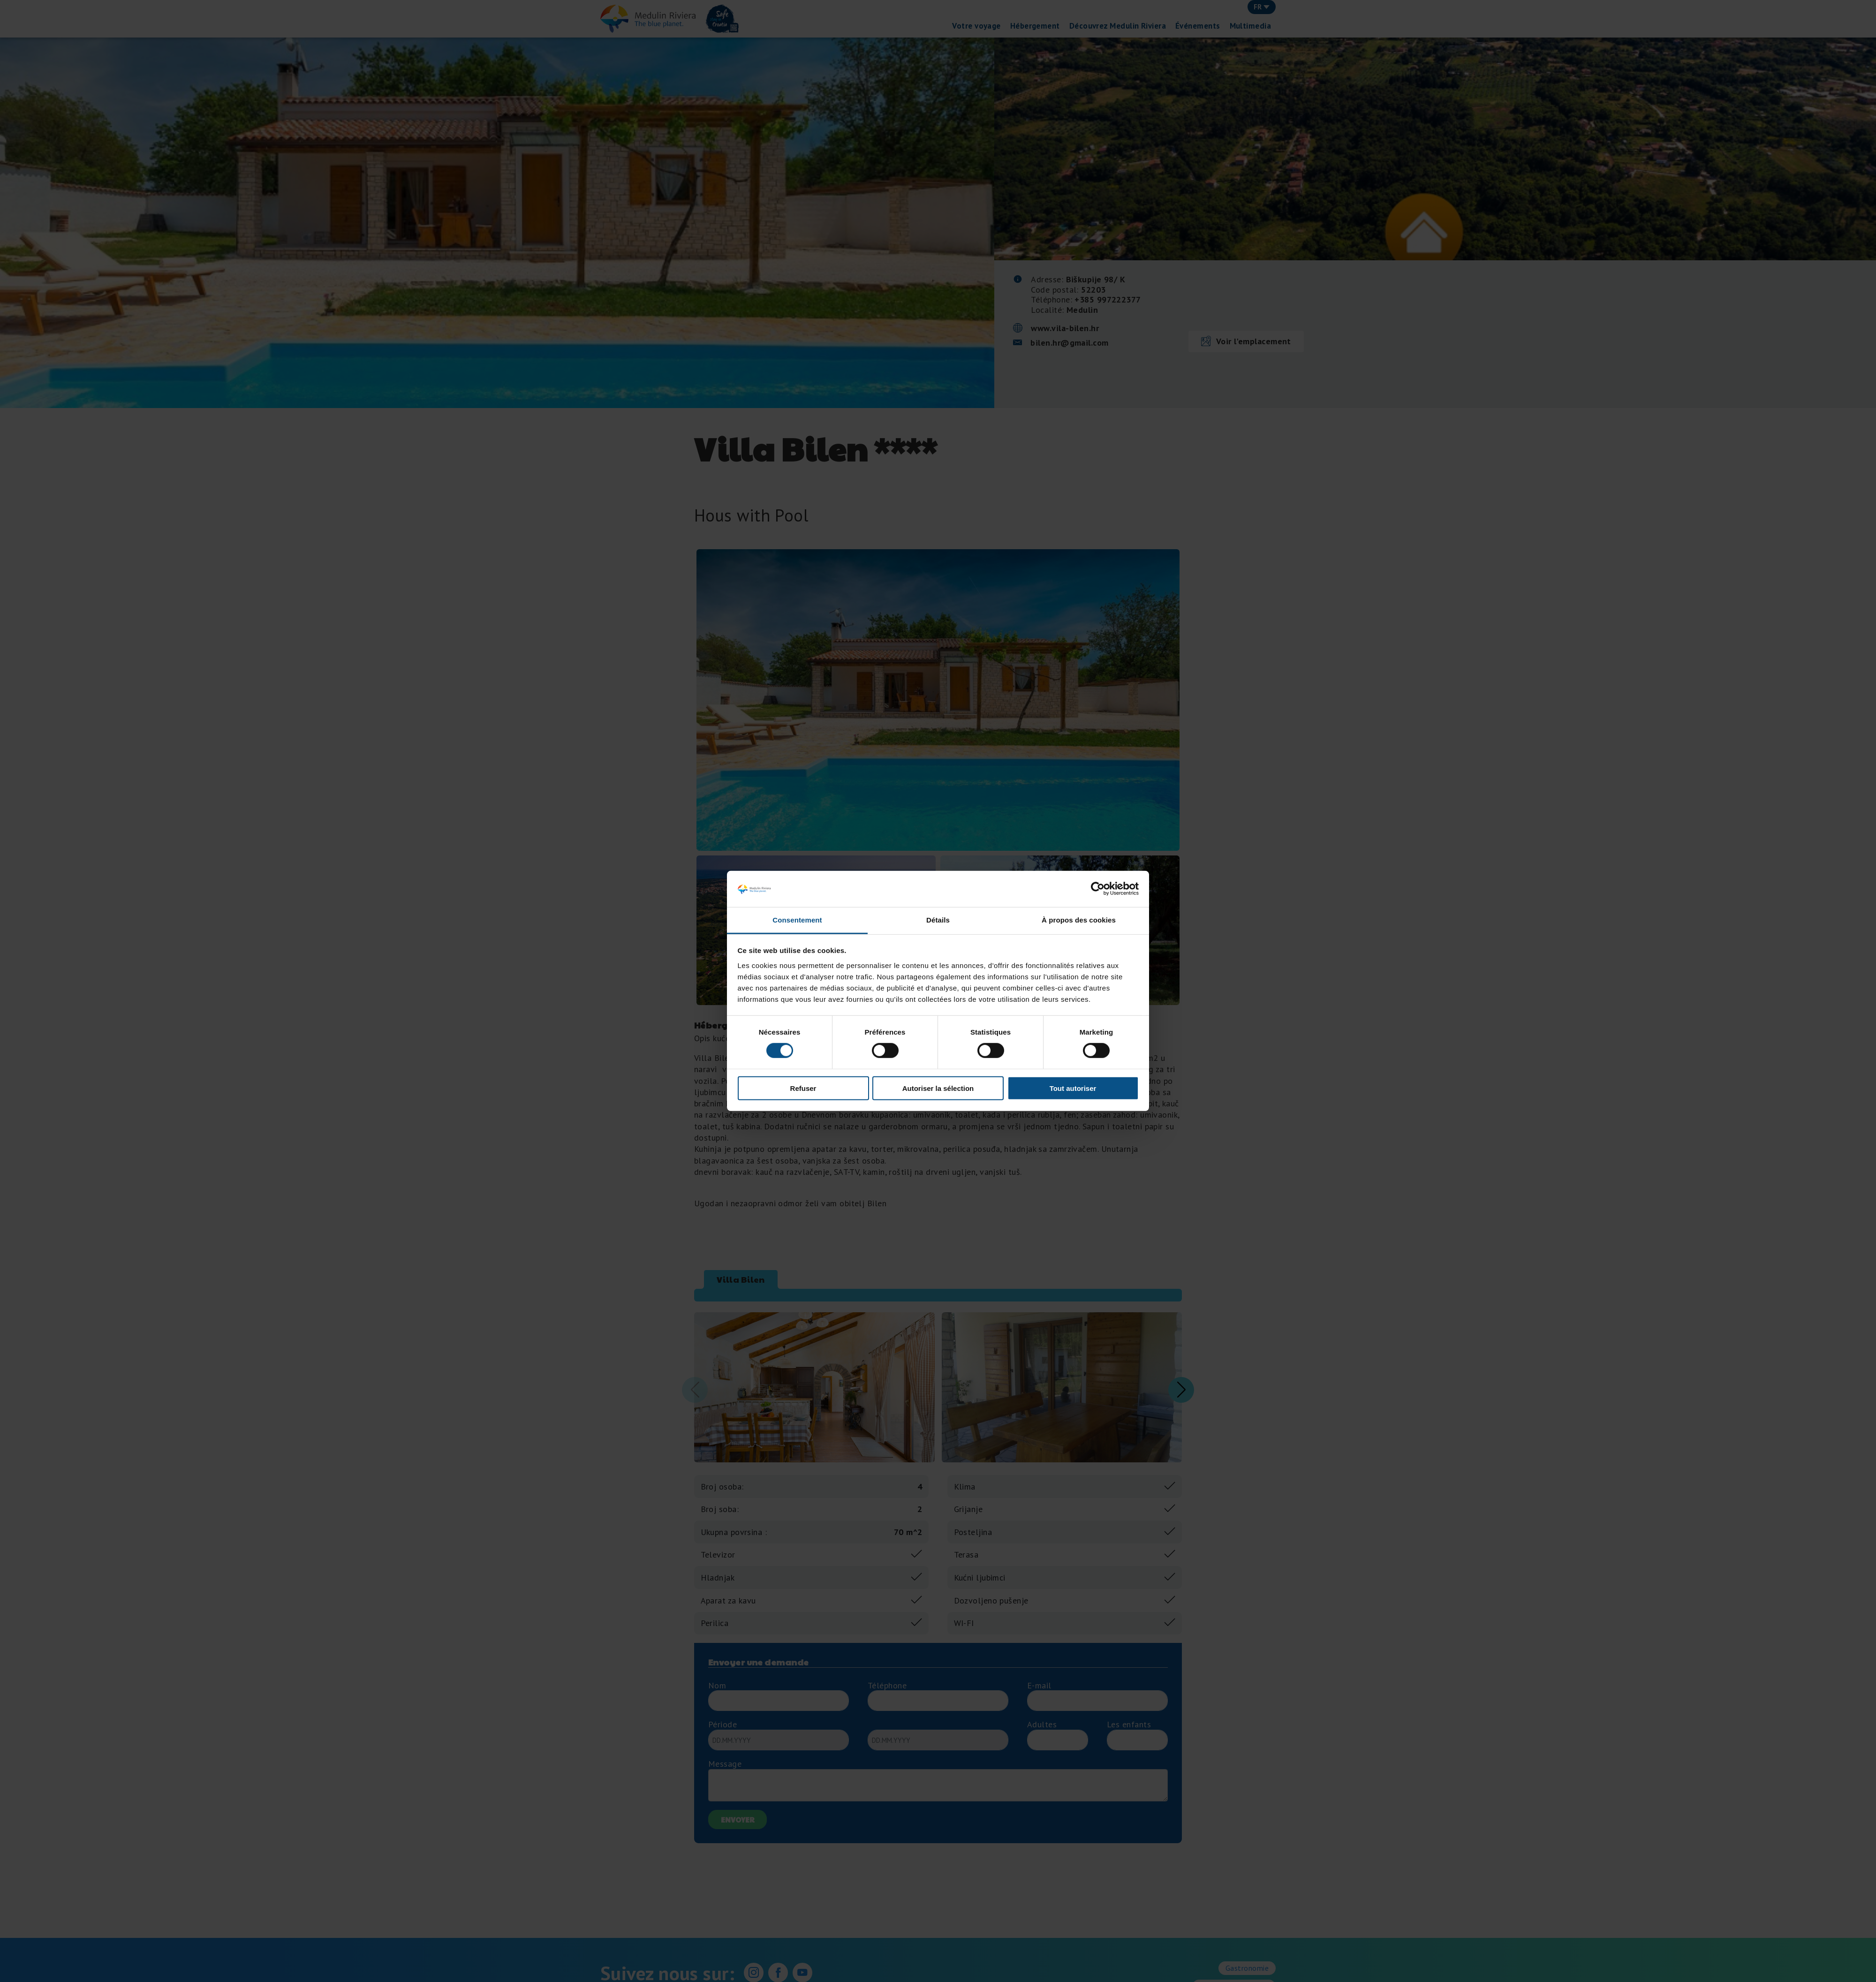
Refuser (803, 1088)
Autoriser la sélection (938, 1088)
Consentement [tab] (797, 920)
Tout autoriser (1073, 1088)
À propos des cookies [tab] (1079, 920)
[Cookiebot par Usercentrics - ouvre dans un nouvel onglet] (1098, 889)
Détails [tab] (938, 920)
